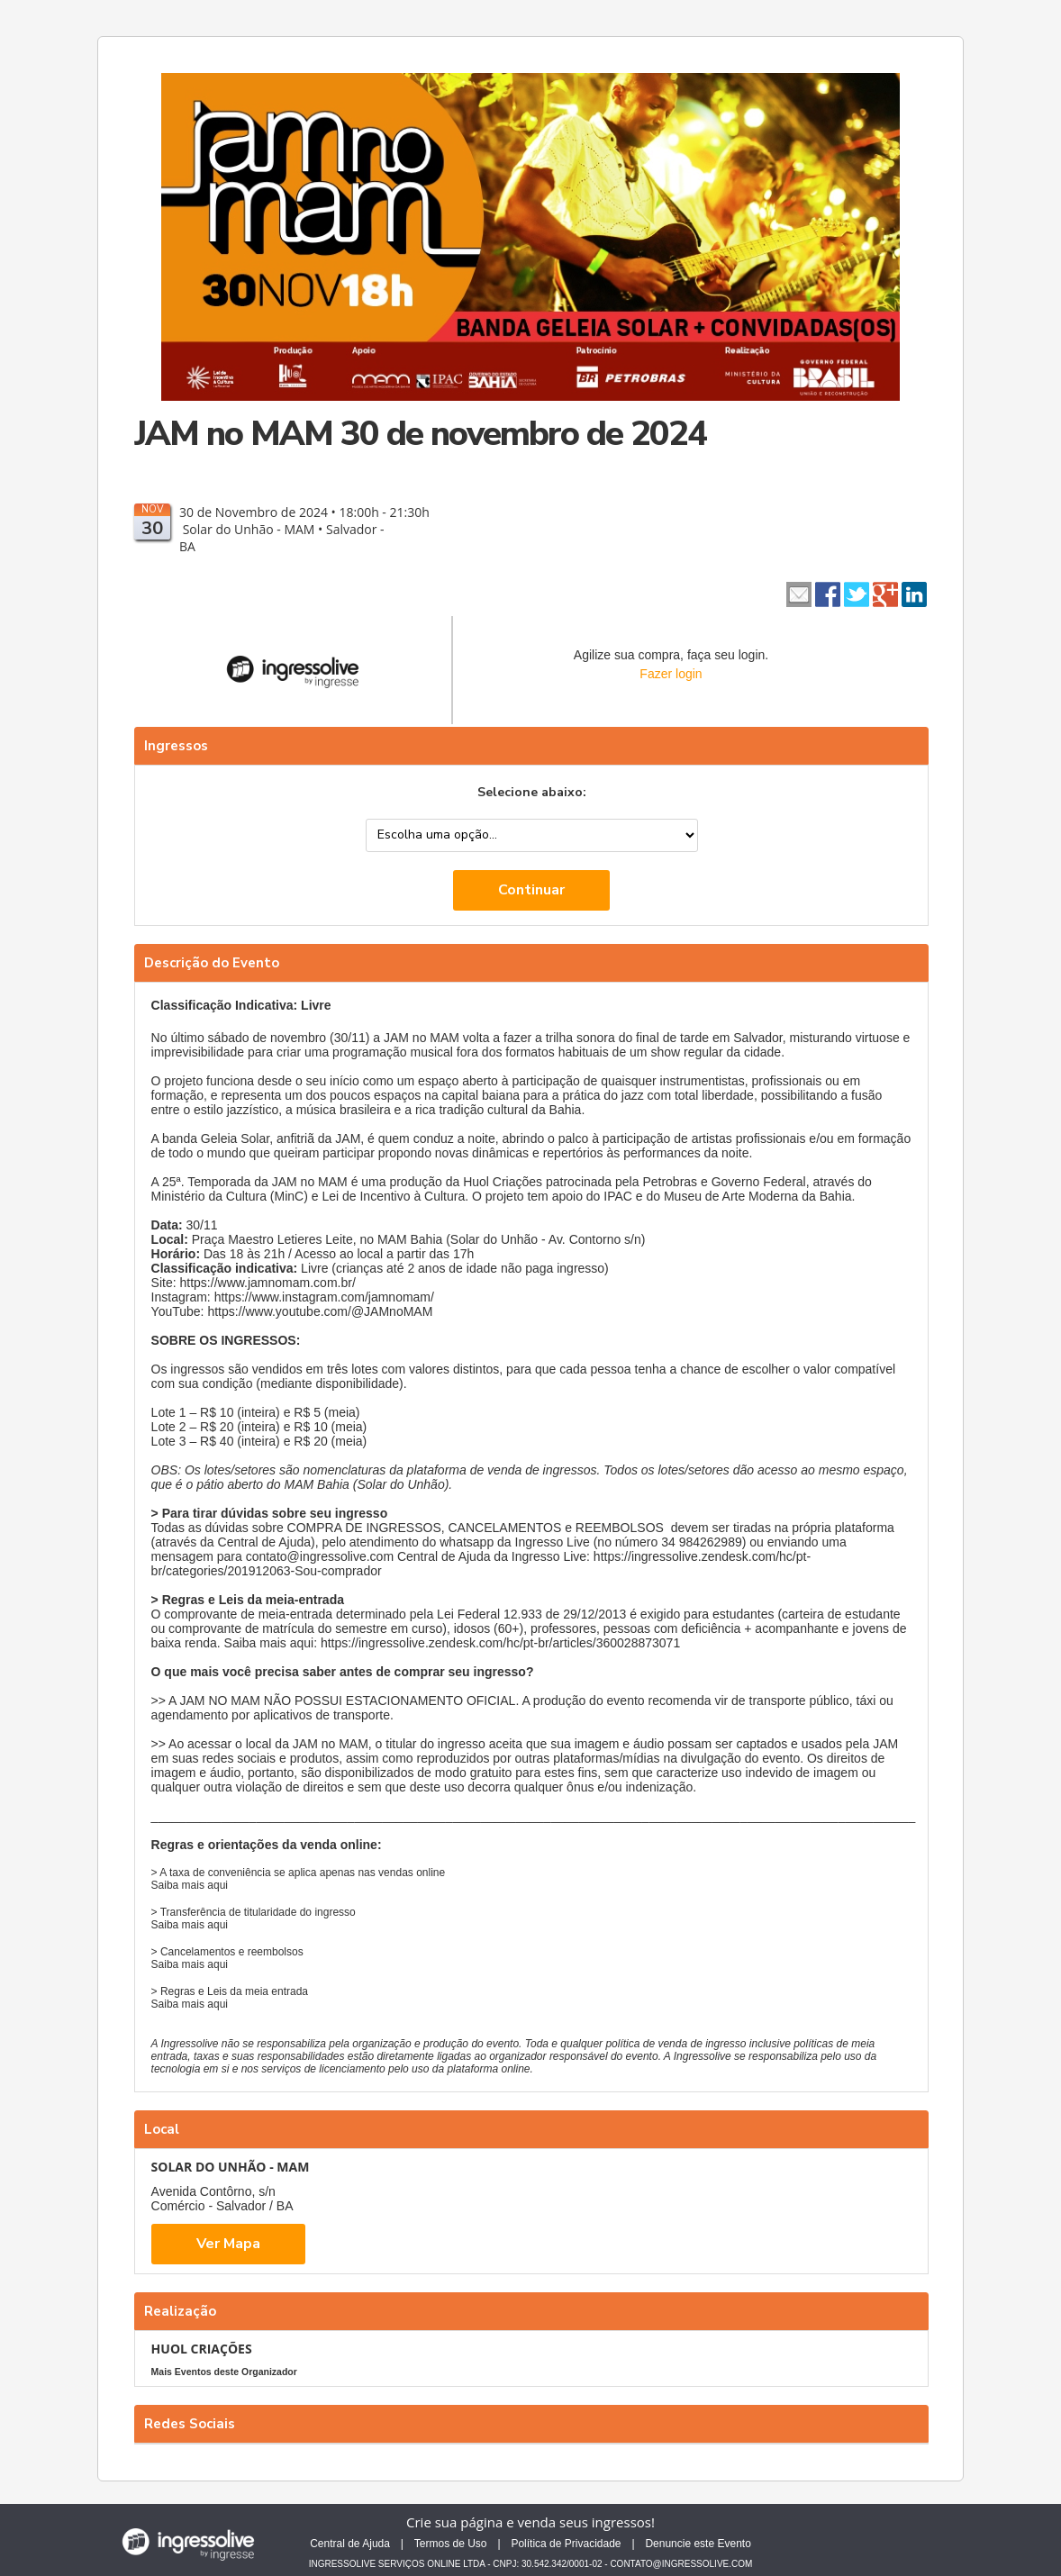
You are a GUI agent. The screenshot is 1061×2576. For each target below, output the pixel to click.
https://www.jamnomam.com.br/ (268, 1282)
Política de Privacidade (566, 2543)
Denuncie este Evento (697, 2543)
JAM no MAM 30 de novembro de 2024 (420, 434)
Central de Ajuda (350, 2543)
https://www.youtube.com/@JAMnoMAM (319, 1311)
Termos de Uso (450, 2543)
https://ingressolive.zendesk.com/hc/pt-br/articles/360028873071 (500, 1643)
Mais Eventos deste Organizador (224, 2371)
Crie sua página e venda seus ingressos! (530, 2522)
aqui (217, 1885)
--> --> (532, 835)
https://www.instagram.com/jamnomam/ (324, 1297)
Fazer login (670, 674)
